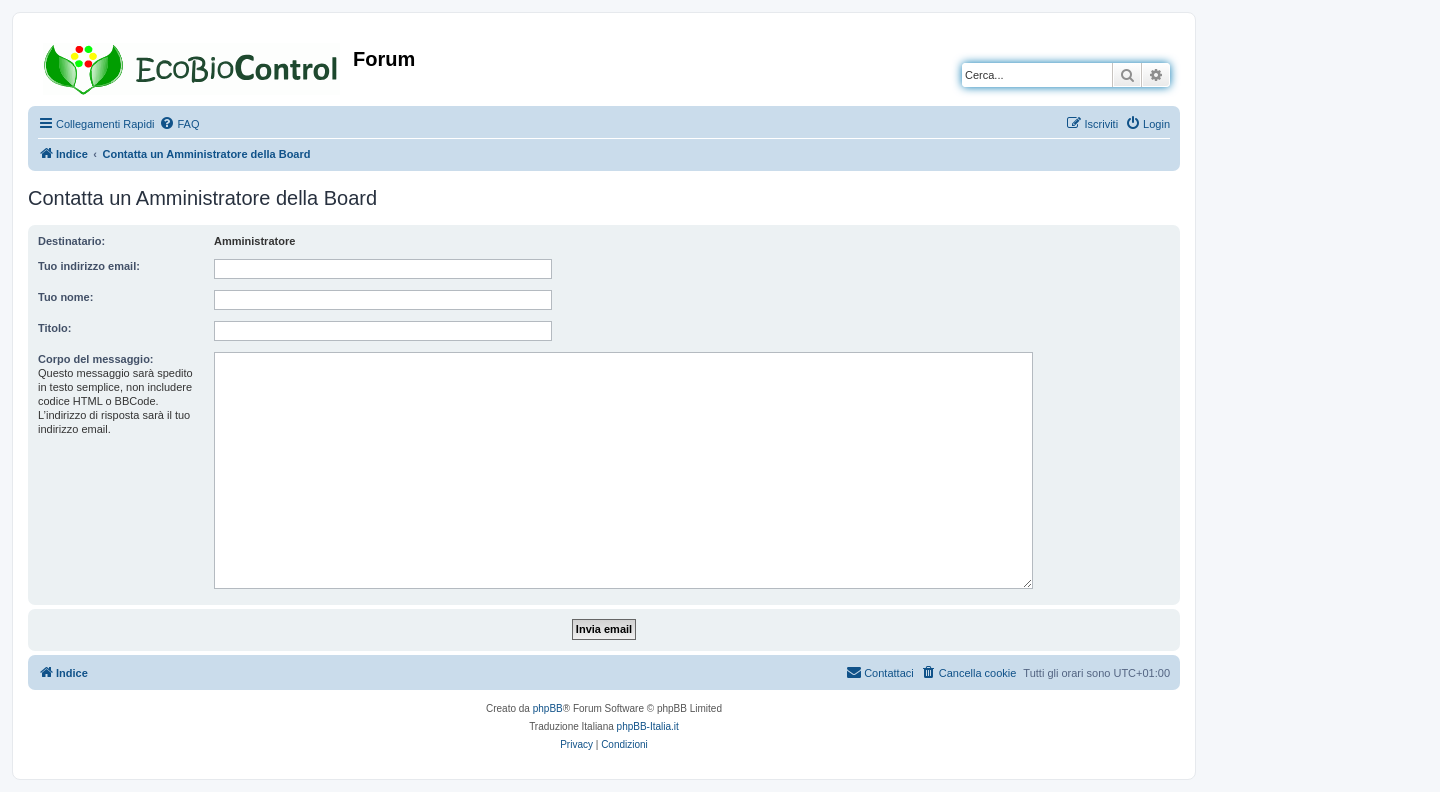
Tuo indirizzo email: (89, 266)
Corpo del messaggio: (96, 359)
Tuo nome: (65, 297)
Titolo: (54, 328)
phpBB (548, 708)
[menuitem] (179, 124)
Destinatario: (71, 241)
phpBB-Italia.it (648, 726)
